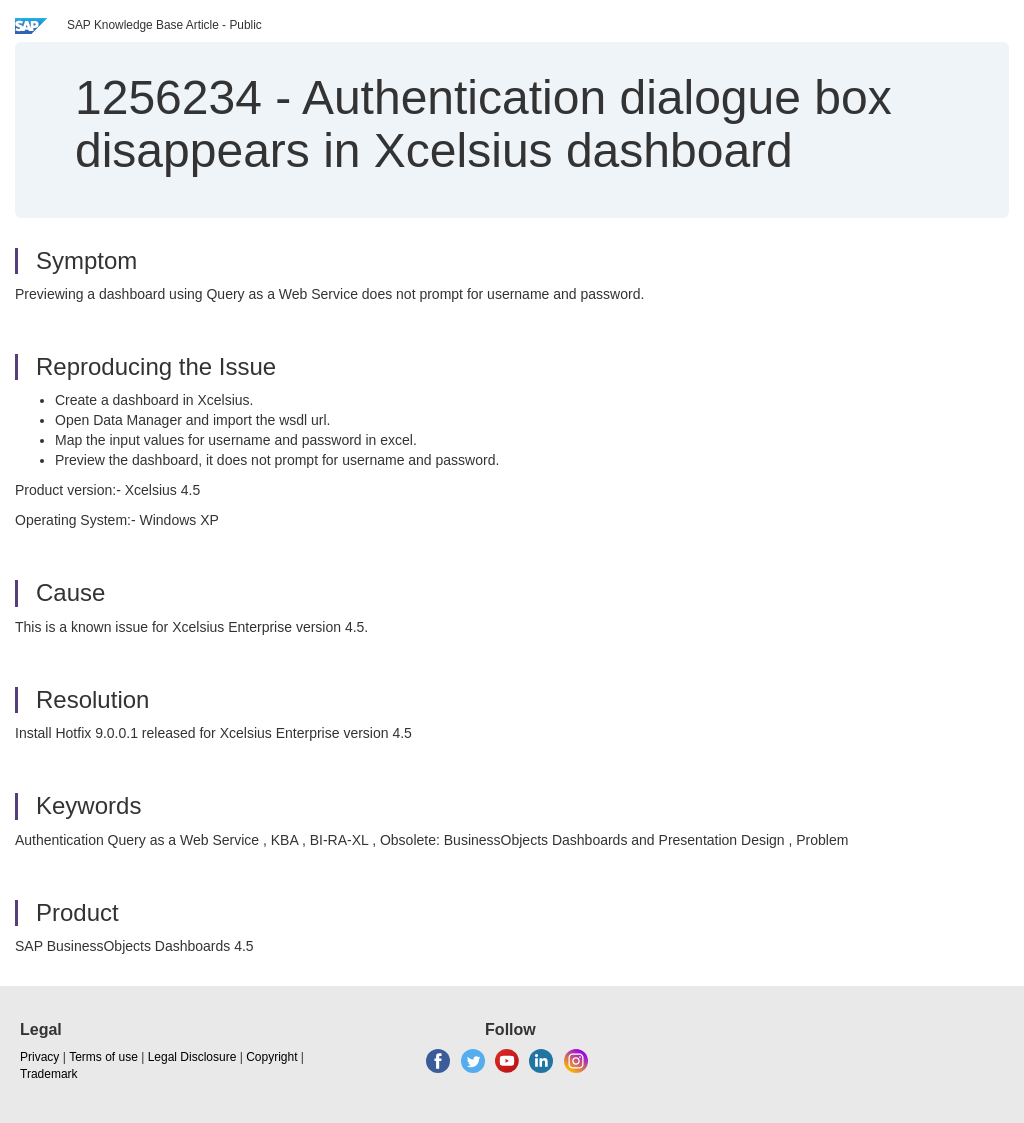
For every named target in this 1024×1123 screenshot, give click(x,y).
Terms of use (103, 1057)
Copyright (271, 1057)
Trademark (49, 1074)
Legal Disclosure (192, 1057)
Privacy (39, 1057)
